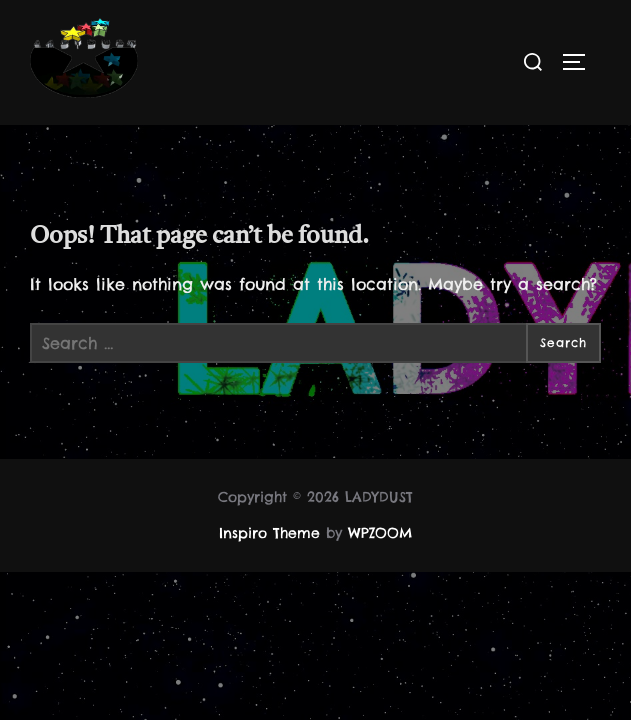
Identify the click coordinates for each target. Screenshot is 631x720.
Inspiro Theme (269, 534)
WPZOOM (380, 534)
